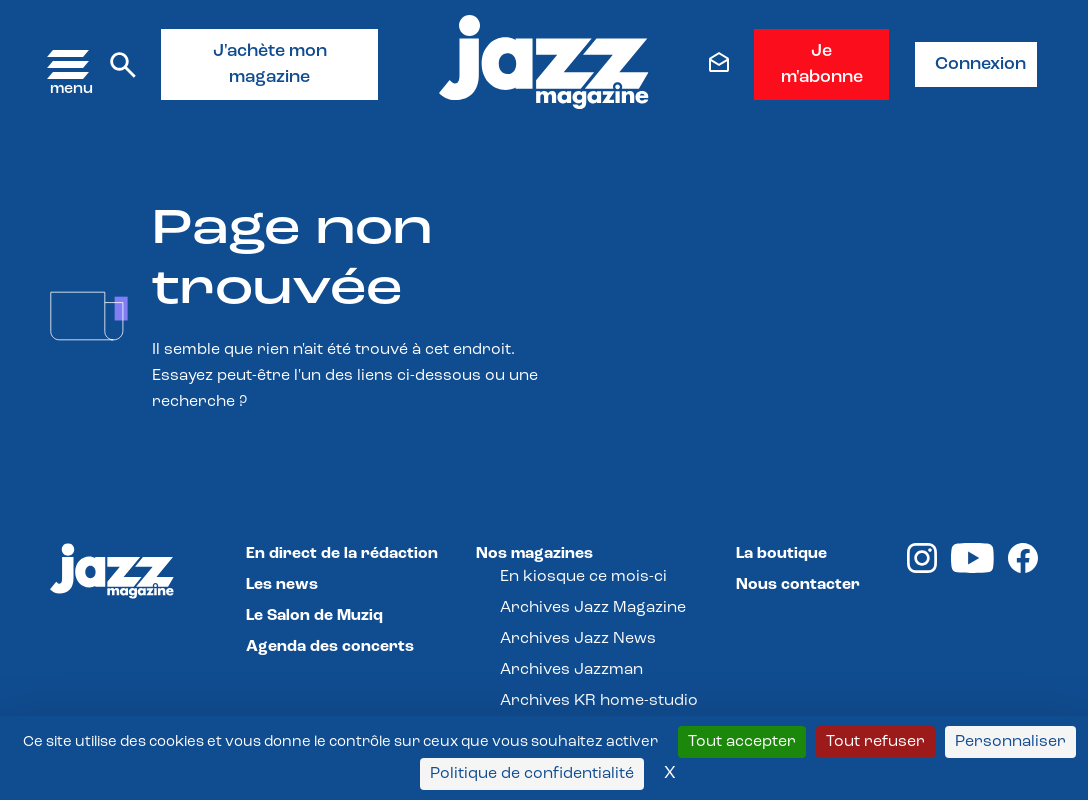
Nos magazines (534, 554)
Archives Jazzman (571, 670)
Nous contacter (798, 585)
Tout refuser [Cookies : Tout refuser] (875, 742)
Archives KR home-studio (599, 701)
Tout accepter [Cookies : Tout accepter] (742, 742)
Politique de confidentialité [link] (532, 774)
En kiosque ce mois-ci (583, 577)
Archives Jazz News (578, 639)
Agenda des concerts (330, 647)
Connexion (980, 64)
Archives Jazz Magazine (593, 608)
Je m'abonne (822, 64)
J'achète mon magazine (270, 64)
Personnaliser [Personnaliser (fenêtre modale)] (1010, 742)
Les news (282, 585)
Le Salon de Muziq (314, 616)
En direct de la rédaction (342, 554)
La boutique (781, 554)
